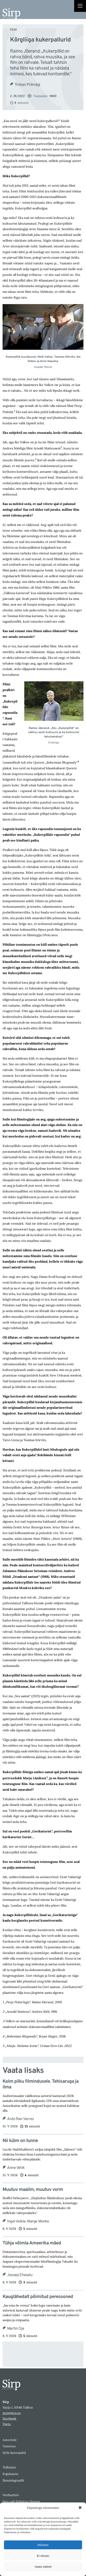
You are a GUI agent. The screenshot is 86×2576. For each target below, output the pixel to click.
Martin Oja (15, 2328)
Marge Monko (38, 2221)
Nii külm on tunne (20, 2141)
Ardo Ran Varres (20, 2119)
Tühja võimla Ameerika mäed (32, 2243)
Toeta (7, 2424)
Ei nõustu (43, 2555)
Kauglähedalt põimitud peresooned (38, 2297)
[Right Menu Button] (80, 6)
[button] (80, 2508)
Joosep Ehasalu (19, 2275)
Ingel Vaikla (16, 2221)
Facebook (9, 2418)
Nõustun (43, 2545)
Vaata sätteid (43, 2566)
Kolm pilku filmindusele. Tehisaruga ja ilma (41, 2084)
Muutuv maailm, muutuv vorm (33, 2190)
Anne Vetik (16, 2167)
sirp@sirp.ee (12, 2413)
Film (13, 29)
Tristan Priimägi (27, 84)
